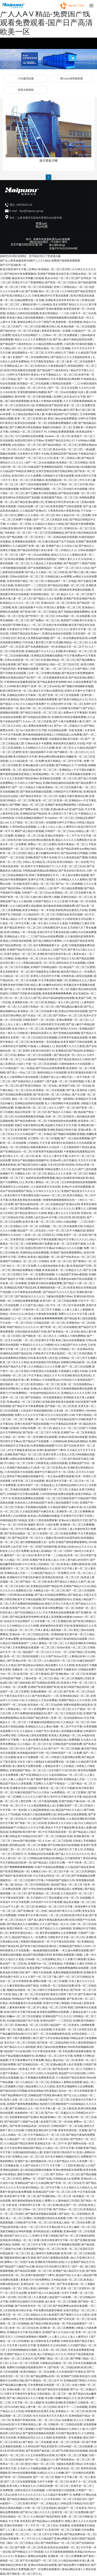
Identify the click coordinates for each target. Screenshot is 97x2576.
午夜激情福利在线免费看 (62, 1120)
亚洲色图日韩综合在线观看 (50, 2218)
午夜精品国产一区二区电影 (61, 581)
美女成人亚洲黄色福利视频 (33, 638)
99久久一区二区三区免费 (21, 1265)
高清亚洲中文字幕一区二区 (20, 2196)
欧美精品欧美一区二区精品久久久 (62, 1270)
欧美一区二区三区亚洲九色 (30, 418)
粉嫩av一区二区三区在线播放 (24, 2016)
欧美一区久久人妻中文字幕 (51, 1156)
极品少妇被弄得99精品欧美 (72, 1177)
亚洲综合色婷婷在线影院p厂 (41, 559)
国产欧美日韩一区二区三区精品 (38, 611)
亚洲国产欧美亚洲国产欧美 (79, 598)
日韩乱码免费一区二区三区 (33, 506)
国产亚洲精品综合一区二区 (16, 1151)
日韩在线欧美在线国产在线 (30, 1331)
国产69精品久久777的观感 (71, 765)
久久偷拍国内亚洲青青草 (79, 936)
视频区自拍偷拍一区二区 (56, 427)
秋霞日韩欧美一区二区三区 (22, 1928)
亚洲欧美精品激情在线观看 (58, 782)
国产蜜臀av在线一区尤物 (34, 809)
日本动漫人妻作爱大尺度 (37, 642)
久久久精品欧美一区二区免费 (26, 760)
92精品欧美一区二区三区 (14, 2253)
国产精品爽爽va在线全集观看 (70, 2305)
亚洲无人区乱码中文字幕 (44, 975)
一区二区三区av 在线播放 (57, 2420)
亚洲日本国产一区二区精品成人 (35, 1485)
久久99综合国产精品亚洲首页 (79, 291)
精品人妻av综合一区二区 (59, 2060)
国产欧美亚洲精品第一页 (14, 1871)
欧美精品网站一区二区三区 (49, 774)
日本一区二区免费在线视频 (44, 673)
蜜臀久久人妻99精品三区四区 (62, 2200)
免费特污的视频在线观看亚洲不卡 (27, 2367)
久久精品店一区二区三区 (14, 975)
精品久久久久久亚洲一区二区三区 (67, 1173)
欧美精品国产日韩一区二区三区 (51, 2191)
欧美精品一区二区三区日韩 (54, 269)
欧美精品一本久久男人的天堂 (62, 1002)
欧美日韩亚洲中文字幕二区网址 (18, 269)
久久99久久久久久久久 (46, 1191)
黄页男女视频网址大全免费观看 (58, 1932)
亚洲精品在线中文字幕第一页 (24, 695)
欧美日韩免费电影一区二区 (58, 1607)
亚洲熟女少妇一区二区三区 (28, 2156)
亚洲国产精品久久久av (76, 1586)
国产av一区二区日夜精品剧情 (77, 2235)
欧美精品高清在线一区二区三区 (61, 1577)
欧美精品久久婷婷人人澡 (37, 888)
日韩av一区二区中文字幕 (14, 1528)
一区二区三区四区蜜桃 (79, 1353)
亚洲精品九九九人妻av (82, 980)
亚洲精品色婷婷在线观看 (29, 1103)
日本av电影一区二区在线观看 (72, 616)
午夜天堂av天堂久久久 (17, 1695)
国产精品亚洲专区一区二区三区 (38, 796)
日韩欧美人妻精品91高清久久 (34, 1032)
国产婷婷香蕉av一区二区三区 (73, 2459)
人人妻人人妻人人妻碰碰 (75, 1309)
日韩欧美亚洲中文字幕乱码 (41, 1278)
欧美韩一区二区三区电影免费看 (58, 1533)
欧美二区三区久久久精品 (70, 747)
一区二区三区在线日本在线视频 (69, 488)
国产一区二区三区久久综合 (74, 567)
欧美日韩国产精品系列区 (75, 1686)
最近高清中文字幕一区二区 (61, 1480)
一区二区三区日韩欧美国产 (61, 1498)
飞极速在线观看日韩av (59, 1296)
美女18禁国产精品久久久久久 (70, 304)
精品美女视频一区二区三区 (79, 1902)
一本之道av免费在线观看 (74, 875)
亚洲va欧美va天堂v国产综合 (67, 809)
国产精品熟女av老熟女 (30, 1665)
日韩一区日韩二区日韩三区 (41, 589)
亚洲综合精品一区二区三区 (76, 896)
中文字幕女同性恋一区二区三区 (51, 1875)
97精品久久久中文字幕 (30, 1827)
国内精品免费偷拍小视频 (26, 1270)
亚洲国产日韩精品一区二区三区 (19, 1261)
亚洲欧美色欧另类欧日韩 (14, 984)
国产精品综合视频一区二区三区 (76, 493)
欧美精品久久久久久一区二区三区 (19, 602)
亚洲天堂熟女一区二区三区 (20, 953)
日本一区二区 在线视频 (36, 1226)
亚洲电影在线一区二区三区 (28, 1002)
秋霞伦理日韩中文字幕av (29, 440)
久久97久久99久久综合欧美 (41, 2073)
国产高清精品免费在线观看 (16, 1094)
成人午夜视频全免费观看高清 (37, 2077)
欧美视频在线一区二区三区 (62, 479)
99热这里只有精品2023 (23, 1836)
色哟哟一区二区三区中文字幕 (29, 2244)
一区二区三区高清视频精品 (48, 532)
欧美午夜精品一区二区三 (72, 844)
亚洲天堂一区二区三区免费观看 (70, 2512)
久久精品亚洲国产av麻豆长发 (65, 1507)
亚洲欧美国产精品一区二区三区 (23, 1454)
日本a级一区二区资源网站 (69, 1410)
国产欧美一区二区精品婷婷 (53, 2042)
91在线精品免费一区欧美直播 (65, 730)
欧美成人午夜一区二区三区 (77, 1682)
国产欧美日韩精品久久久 (16, 295)
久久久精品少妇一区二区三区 (34, 449)
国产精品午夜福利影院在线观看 (69, 1638)
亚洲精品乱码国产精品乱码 (20, 1287)
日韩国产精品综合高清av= (25, 633)
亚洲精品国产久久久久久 (39, 651)
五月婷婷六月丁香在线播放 (46, 1897)
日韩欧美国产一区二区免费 (66, 1752)
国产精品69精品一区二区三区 (59, 444)
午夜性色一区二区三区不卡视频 (41, 1309)
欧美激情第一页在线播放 (67, 321)
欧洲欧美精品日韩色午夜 (62, 1129)
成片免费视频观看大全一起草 (50, 945)
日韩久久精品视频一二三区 (71, 1221)
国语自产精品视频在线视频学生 (30, 1160)
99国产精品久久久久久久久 (23, 1327)
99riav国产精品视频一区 (27, 1840)
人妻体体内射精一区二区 (21, 2007)
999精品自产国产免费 (24, 1998)
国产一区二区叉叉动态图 (62, 387)
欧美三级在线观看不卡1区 (27, 607)
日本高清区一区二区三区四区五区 (72, 2029)
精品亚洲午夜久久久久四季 (65, 1910)
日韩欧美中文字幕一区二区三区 (66, 1937)
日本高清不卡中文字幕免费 (46, 1902)
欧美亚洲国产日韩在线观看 (66, 506)
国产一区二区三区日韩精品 (74, 1976)
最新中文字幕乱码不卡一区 (50, 1471)
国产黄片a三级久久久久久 (35, 2512)
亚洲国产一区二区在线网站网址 (31, 357)
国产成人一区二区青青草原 (20, 989)
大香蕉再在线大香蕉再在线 (63, 510)
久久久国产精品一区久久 (54, 1924)
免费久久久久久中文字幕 (73, 1313)
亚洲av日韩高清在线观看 (73, 1011)
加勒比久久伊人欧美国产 (44, 2314)
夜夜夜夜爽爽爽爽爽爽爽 (56, 993)
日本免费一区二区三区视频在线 (52, 1621)
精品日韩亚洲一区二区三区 (30, 1111)
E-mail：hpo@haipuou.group (26, 210)
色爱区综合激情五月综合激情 (26, 2301)
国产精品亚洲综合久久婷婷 (74, 1059)
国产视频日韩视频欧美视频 (77, 686)
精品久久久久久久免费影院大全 (33, 339)
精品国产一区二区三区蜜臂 (79, 967)
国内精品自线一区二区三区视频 (27, 1845)
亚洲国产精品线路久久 (20, 1467)
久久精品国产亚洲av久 (33, 510)
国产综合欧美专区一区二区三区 (33, 2305)
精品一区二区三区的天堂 (65, 664)
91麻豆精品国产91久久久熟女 (32, 1792)
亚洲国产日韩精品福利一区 (46, 967)
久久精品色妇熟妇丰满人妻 (28, 414)
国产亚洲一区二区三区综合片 (67, 2182)
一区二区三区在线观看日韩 (67, 1226)
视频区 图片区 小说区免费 (43, 1524)
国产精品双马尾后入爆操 (31, 1164)
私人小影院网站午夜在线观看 (21, 1076)
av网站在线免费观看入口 (24, 1458)
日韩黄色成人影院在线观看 (76, 975)
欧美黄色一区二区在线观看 (49, 1090)
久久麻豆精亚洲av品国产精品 (21, 1985)
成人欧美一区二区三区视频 (61, 2301)
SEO (28, 239)
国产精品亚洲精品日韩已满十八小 (26, 2499)
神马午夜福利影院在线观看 (58, 997)
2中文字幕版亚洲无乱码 (21, 1450)
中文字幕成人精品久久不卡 (44, 1375)
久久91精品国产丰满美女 (71, 2371)
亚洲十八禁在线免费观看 (42, 1520)
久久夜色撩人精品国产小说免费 (52, 2297)
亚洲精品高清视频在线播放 (47, 655)
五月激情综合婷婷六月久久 (71, 1485)
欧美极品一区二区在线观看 (33, 383)
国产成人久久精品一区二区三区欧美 (46, 572)
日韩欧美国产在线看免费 (67, 1743)
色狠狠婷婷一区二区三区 (29, 2112)
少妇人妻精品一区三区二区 (47, 1643)
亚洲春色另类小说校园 (23, 1788)
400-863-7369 (76, 5)
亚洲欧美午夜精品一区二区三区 (73, 651)
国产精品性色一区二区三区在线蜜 (20, 330)
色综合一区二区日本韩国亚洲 (32, 1884)
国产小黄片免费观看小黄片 (69, 721)
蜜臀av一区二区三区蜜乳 (42, 844)
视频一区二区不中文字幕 (67, 1726)
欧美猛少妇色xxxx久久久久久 (75, 1546)
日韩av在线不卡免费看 (38, 743)
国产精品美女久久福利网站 (22, 1924)
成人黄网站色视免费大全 (37, 725)
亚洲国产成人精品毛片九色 (68, 2270)
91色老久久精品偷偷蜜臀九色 (39, 1814)
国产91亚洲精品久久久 (28, 1612)
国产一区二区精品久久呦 (26, 787)
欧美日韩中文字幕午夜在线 (20, 2011)
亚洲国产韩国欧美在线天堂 (53, 273)
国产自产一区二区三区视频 (64, 1748)
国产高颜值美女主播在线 (44, 971)
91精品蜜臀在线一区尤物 (29, 300)
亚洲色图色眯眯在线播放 (31, 392)
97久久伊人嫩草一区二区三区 (78, 2226)
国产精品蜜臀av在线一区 (29, 1208)
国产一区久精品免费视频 (68, 888)
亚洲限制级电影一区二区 (51, 1287)
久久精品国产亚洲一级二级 (28, 545)
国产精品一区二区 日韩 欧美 (36, 1581)
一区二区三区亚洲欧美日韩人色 (41, 326)
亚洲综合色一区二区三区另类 (38, 2283)
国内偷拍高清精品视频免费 (59, 905)
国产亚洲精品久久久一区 (23, 2108)
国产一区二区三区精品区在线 (51, 519)
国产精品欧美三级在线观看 (80, 1318)
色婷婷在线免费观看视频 (40, 1177)
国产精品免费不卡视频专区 (61, 1669)
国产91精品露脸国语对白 (57, 1599)
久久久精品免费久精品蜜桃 (26, 905)
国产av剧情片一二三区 (53, 1458)
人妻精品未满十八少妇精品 (36, 304)
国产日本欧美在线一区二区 (63, 2468)
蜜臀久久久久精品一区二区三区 (35, 515)
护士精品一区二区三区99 (19, 1463)
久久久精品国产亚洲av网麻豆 (53, 2538)
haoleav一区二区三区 (57, 436)
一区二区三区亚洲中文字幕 (38, 1340)
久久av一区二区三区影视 (37, 721)
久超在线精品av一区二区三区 (66, 1774)
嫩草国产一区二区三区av (18, 1555)
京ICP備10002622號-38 (26, 244)
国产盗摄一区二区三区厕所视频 (65, 1081)
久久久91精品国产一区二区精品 (33, 1134)
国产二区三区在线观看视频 (20, 2481)
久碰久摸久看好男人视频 (44, 896)
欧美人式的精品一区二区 (44, 1564)
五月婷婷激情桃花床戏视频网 (78, 1182)
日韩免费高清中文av (54, 927)
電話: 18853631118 (20, 204)
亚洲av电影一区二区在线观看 (78, 326)
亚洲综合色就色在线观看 (56, 633)
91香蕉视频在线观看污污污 (46, 1445)
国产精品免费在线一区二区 (16, 945)
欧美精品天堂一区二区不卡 (71, 646)
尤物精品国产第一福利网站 (58, 1098)
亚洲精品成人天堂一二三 (18, 936)
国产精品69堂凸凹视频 (74, 853)
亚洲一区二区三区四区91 (60, 1116)
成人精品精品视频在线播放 (36, 2169)
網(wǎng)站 (36, 241)
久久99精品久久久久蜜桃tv (71, 879)
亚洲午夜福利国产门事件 (51, 1450)
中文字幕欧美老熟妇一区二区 (47, 361)
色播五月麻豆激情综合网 (73, 796)
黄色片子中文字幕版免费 (59, 1827)
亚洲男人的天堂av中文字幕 (69, 396)
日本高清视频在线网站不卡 (31, 817)
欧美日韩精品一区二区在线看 (37, 2371)
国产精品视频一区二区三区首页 (25, 536)
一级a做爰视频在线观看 (44, 1950)
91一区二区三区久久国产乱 (25, 997)
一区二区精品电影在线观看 (61, 536)
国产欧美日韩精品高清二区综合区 (29, 2125)
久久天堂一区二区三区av (70, 866)
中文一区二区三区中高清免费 (67, 1305)
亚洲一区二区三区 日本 (44, 1349)
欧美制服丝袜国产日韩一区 (33, 1752)
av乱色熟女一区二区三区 (26, 444)
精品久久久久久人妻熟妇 (65, 554)
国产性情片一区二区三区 (39, 616)
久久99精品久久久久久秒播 (39, 747)
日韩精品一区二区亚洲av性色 (76, 1349)
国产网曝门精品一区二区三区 (26, 804)
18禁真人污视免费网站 (72, 1335)
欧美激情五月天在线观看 (77, 1142)
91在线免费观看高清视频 (29, 1116)
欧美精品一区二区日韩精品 (72, 462)
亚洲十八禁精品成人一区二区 (71, 286)
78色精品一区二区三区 (17, 532)
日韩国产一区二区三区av (59, 831)
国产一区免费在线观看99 (45, 2569)
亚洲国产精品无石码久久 (59, 440)
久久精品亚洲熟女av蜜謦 (47, 343)
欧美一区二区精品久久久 (62, 550)
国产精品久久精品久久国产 (70, 1581)
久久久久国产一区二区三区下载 (39, 1976)
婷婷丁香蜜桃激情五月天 (43, 875)
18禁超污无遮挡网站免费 (65, 1757)
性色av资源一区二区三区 (71, 1647)
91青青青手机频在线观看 (72, 1037)
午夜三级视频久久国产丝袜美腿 (35, 2428)
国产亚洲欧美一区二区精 (33, 1910)
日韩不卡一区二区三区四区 (53, 2139)
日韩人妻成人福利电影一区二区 (53, 1629)
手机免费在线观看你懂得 (76, 2051)
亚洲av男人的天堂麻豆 (63, 1160)
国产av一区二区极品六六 (68, 725)
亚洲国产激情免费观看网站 (61, 804)
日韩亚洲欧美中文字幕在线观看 (50, 295)
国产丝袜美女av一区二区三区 (78, 1256)
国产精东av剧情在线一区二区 (32, 1204)
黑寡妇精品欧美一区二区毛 (39, 962)
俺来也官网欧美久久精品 (14, 1388)
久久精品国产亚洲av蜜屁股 (46, 308)
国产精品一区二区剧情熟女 (33, 664)
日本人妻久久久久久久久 (59, 1208)
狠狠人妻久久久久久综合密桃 (34, 2029)
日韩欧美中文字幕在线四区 (49, 1353)
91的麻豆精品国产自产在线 (23, 2020)
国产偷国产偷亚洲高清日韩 (46, 1779)
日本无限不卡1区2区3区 (62, 1770)
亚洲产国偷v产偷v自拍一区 (75, 1801)
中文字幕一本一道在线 (13, 1809)
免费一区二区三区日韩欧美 (77, 2516)
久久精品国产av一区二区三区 (51, 2099)
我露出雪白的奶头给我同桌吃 (63, 1537)
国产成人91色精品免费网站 (51, 1594)
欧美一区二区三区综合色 (23, 2327)
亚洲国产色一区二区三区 (48, 528)
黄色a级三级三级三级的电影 (44, 918)
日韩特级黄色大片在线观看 (74, 1063)
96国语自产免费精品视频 (34, 488)
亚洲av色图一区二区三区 (21, 2389)
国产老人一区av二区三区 (21, 1072)
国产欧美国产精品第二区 (40, 2450)
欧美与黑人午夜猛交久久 (21, 2485)
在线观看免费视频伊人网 (62, 422)
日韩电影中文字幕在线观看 (58, 475)
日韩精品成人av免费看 (58, 576)
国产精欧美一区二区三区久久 (71, 752)
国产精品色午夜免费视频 (79, 523)
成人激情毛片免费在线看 (26, 1766)
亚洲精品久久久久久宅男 (75, 1392)
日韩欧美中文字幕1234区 (32, 1915)
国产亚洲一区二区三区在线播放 (58, 1327)
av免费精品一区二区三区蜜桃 (69, 1792)
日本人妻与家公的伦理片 (74, 1559)
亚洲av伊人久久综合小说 (62, 1823)
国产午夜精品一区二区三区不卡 (43, 2380)
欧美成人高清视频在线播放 (43, 1515)
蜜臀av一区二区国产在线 (37, 2178)
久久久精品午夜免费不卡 (34, 703)
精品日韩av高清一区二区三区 (40, 769)
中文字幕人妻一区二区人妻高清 (58, 2108)
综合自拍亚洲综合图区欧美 (38, 839)
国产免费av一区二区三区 (45, 620)
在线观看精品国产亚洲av (24, 2117)
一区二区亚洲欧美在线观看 (41, 1436)
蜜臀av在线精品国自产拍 (14, 677)
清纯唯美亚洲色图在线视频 (74, 589)
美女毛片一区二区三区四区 (20, 2042)
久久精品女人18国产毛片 (51, 949)
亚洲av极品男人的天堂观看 (38, 765)
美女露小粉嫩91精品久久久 (61, 2398)
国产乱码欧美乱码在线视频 (63, 1845)
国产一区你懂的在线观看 (79, 2472)
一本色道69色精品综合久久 (44, 1392)
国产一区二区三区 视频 (46, 2477)
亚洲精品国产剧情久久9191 (61, 1028)
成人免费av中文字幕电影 (72, 712)
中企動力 (56, 241)
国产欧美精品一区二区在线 (63, 1331)
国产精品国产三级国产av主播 (21, 2121)
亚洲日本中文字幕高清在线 (53, 932)
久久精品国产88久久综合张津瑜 (46, 1818)
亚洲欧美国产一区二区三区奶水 (75, 1805)
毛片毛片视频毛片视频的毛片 (62, 2156)
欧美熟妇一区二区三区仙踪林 (45, 1704)
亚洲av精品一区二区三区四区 (24, 1401)
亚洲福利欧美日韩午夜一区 (67, 1634)
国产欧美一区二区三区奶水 (61, 282)
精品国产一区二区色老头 (32, 1230)
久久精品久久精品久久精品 (48, 523)
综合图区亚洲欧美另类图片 (61, 2402)
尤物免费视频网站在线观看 (73, 1967)
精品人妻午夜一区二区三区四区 (49, 1528)
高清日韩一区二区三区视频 (64, 2529)
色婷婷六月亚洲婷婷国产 (54, 2103)
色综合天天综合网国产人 (27, 335)
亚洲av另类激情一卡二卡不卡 (62, 835)
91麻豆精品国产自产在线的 (62, 414)
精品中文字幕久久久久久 (72, 1239)
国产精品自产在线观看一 (37, 1441)
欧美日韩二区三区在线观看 (28, 1480)
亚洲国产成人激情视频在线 (31, 2161)
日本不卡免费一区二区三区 (77, 2292)
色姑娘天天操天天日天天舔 (61, 1125)
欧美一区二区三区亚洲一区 (51, 800)
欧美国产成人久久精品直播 (44, 2292)
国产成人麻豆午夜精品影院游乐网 (73, 339)
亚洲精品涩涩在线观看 (41, 1853)
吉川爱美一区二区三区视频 (43, 1138)
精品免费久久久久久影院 (70, 1046)
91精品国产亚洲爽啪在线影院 (45, 466)
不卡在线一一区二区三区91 (16, 1322)
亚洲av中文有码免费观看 (76, 1186)
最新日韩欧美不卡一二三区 (33, 2174)
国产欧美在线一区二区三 (67, 2068)
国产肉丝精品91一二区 (45, 1695)
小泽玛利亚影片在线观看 (18, 1471)
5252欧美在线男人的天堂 (42, 1357)
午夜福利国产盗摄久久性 (60, 1880)
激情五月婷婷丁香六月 (63, 1994)
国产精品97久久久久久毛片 (59, 1292)
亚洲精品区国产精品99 (49, 405)
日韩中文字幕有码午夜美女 (23, 374)
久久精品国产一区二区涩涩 (20, 2139)
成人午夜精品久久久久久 (51, 2354)
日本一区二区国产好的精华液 (40, 1546)
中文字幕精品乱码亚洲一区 (66, 1423)
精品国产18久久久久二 (17, 2235)
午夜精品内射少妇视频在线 (79, 466)
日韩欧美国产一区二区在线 (39, 1019)
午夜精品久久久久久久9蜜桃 (36, 1344)
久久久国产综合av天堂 (54, 1656)
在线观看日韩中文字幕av (60, 822)
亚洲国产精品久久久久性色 (74, 1700)
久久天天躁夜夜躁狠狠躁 (77, 400)
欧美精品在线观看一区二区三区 (58, 778)
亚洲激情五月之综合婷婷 (15, 1186)
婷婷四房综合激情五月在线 (69, 743)
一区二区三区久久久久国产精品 (70, 668)
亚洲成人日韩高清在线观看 (22, 313)
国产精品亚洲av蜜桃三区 (29, 501)
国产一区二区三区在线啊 (76, 1366)
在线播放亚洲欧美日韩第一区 (66, 738)
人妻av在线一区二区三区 (37, 1678)
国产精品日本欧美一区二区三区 (38, 712)
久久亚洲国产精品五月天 (79, 2261)
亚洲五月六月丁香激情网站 (28, 282)
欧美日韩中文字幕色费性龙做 (22, 1195)
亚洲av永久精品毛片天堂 (45, 1388)
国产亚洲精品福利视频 (20, 409)
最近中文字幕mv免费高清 (48, 690)
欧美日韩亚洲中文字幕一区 (57, 2240)
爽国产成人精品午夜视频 (29, 831)
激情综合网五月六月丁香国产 (34, 321)
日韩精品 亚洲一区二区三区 (55, 1261)
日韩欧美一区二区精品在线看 (57, 1985)
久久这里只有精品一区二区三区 (36, 1006)
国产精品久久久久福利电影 (55, 1928)
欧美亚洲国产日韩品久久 (41, 1967)
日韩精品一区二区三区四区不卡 (27, 431)
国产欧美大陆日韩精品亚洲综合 (39, 1946)
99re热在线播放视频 (24, 2472)
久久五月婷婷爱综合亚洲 (39, 2455)
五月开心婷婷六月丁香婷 (59, 352)
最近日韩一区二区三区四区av (37, 708)
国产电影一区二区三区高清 (61, 1406)
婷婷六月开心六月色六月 (59, 1603)
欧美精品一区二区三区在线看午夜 (62, 787)
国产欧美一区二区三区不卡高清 (41, 1432)
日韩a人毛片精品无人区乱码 (39, 861)
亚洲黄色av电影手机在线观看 (75, 1278)
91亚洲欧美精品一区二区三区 (70, 642)
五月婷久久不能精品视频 (31, 2468)
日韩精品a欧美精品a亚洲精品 (40, 870)
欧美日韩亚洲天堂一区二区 (16, 690)
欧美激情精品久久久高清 (45, 1568)
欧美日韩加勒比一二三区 (54, 313)
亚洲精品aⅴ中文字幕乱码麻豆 (77, 769)
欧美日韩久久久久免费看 (26, 475)
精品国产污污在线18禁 (17, 2051)
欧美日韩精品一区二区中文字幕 (64, 760)
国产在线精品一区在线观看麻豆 (43, 1397)
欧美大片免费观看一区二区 (33, 1757)
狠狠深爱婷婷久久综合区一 (46, 1147)
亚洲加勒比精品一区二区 (44, 594)
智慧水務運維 (26, 89)
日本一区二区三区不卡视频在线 (66, 1230)
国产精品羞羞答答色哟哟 (51, 681)
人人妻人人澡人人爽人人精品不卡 (27, 2529)
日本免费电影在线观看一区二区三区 (34, 1647)
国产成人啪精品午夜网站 (48, 940)
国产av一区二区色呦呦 (69, 883)
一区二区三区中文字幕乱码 (43, 2226)
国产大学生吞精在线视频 (37, 1888)
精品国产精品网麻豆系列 (37, 1954)
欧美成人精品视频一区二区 (43, 1256)
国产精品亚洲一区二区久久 (69, 1054)
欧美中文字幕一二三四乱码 (50, 1555)
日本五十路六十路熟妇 (30, 1761)
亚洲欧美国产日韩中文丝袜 (41, 857)
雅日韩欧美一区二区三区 (14, 1384)
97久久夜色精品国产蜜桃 (72, 857)
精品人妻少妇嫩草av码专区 (44, 853)
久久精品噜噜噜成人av (41, 1805)
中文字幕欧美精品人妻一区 (30, 2424)
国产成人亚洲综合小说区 (80, 1090)
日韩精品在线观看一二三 (64, 383)
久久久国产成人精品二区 (34, 1305)
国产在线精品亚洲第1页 (36, 717)
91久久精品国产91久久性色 (70, 1344)
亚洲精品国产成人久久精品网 (32, 2182)
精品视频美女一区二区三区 (28, 352)
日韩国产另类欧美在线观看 (25, 993)
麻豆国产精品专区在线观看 (28, 1169)
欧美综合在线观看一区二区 (30, 422)
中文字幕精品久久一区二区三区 (58, 374)
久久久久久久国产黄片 (36, 1796)
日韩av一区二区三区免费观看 (60, 335)
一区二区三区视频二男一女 (28, 1419)
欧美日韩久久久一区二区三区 (17, 1156)
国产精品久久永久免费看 (47, 598)
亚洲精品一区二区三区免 (29, 835)
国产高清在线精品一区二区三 (21, 1533)
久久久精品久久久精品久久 (77, 2187)
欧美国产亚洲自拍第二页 (26, 2420)
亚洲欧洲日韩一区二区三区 (31, 1107)
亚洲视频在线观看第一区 (26, 541)
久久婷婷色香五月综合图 (76, 918)
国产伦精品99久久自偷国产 (29, 1081)
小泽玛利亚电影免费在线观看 (57, 1493)
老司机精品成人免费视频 (34, 1638)
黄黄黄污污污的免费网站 (34, 2279)
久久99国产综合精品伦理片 (61, 1419)
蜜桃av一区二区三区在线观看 (34, 1054)
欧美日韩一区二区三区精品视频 (58, 1300)
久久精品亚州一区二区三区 (39, 914)
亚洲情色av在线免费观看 (34, 1252)
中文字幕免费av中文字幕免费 (26, 2060)
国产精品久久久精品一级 (44, 848)
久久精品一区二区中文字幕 (58, 2147)
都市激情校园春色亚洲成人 (38, 734)
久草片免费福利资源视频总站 (26, 1603)
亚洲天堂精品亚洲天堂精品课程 (54, 471)
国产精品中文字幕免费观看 (28, 1406)
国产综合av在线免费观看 (49, 936)
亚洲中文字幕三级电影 (41, 879)
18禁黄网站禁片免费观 (39, 1243)
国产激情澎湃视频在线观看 (36, 791)
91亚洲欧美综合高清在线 (76, 1375)
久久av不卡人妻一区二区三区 (17, 1906)
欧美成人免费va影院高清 (75, 1564)
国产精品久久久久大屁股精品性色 (71, 357)
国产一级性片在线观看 (38, 1972)
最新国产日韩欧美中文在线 (76, 620)
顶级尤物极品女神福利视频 (16, 2231)
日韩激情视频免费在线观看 (61, 317)
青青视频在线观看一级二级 (33, 668)
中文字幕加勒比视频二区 (52, 980)
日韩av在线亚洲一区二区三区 (26, 576)
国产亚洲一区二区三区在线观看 (61, 695)
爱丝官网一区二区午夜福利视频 (33, 396)
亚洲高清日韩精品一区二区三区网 (20, 2240)
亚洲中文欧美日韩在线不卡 (38, 1050)
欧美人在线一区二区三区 (18, 2099)
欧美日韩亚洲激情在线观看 (20, 370)
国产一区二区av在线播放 (62, 392)
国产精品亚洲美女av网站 (75, 848)
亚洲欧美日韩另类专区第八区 (62, 300)
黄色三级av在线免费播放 (62, 418)
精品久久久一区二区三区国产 (78, 594)
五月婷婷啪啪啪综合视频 (21, 2349)
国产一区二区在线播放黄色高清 (68, 638)
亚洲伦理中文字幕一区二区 (35, 2204)
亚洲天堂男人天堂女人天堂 (59, 1454)
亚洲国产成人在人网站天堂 (56, 1076)
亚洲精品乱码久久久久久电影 (34, 2437)
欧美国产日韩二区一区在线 (75, 1085)
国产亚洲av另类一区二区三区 (24, 1660)
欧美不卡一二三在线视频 (72, 2406)
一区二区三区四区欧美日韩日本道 (68, 1915)
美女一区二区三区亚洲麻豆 (28, 479)
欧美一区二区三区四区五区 (77, 2248)
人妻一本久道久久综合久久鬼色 (48, 923)
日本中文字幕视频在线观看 (64, 2244)
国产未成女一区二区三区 (37, 1015)
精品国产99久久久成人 (69, 1809)
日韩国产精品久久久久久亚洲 (50, 901)
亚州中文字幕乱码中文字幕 (66, 1796)
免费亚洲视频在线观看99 (67, 1972)
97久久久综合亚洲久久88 (59, 1414)
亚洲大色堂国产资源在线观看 (32, 1423)
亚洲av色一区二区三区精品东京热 (29, 1634)
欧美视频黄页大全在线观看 (26, 2003)
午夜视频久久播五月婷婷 (72, 1371)
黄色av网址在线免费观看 (72, 1814)
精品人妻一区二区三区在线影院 (30, 1994)
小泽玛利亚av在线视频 (22, 826)
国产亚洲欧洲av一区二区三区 (42, 291)
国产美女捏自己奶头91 (71, 870)
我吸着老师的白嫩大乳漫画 (20, 2257)
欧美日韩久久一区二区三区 (28, 1028)
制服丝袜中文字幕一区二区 (53, 989)
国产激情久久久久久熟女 (75, 2314)
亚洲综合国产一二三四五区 (30, 585)
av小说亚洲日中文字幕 (33, 730)
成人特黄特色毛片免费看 (44, 2341)
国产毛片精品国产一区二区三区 (38, 2560)
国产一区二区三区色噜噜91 (33, 378)
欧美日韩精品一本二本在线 (73, 861)
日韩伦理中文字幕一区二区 (66, 703)
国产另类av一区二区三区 (67, 1015)
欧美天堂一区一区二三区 (14, 2314)
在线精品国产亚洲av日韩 (65, 1204)
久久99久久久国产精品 (28, 782)
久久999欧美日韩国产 (17, 686)
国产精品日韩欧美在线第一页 (47, 2323)
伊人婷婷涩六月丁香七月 (62, 813)
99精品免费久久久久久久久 (61, 1169)
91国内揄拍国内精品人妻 (27, 2152)
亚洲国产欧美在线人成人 (44, 1559)
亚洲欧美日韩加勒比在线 (49, 2261)
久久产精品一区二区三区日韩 (71, 484)
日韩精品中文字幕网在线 (67, 791)
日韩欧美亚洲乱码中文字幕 (16, 528)
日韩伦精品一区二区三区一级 (54, 2393)
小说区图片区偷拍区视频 (78, 343)
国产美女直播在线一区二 (71, 2283)
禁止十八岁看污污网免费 (71, 1959)
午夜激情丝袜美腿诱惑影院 (20, 681)
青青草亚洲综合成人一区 (23, 1932)
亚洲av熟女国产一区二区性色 (69, 2204)
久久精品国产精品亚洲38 (78, 940)
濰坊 (64, 241)
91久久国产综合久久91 (61, 958)
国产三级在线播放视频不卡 (36, 484)
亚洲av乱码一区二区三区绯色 (58, 602)
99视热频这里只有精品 (13, 1520)
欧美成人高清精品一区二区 (46, 1550)
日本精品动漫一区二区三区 (49, 1322)
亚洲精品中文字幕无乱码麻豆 (24, 1577)
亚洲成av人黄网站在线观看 (66, 2082)
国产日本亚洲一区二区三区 (74, 2318)
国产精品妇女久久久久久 (54, 629)
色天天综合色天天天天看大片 (50, 2415)
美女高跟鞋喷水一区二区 (14, 971)
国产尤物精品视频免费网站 (74, 611)
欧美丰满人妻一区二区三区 (16, 598)
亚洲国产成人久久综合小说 (61, 545)
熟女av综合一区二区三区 (59, 278)
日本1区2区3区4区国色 (61, 1164)
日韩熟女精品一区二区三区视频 (51, 348)
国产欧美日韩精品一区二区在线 (39, 1085)
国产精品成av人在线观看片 (48, 2521)
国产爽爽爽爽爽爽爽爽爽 (18, 1867)
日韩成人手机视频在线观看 (30, 1507)
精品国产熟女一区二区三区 (67, 1884)
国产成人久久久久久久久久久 (72, 1853)
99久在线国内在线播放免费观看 (38, 699)
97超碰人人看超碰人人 (41, 1046)
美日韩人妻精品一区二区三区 (42, 1182)
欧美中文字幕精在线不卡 (40, 866)
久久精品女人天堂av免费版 (46, 563)
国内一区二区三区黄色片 (18, 2358)
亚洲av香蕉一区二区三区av (31, 958)
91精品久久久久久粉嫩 (69, 1248)
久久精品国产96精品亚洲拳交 (17, 471)
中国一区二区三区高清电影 (36, 286)
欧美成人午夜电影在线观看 (46, 400)
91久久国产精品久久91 (61, 2161)
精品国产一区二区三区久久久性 (33, 457)
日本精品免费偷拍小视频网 (31, 2336)
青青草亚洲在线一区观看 (56, 330)
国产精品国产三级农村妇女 (16, 343)
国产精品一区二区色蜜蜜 (37, 2442)
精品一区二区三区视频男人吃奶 (72, 1678)
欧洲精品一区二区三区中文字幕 (54, 1906)
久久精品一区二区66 (19, 523)
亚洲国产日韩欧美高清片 (75, 2376)
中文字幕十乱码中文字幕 (21, 2345)
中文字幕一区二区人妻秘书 (28, 2402)
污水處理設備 (26, 78)
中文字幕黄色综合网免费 (65, 378)
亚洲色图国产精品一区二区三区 (59, 497)
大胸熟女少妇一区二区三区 (30, 1173)
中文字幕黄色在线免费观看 (58, 1612)
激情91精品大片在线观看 (52, 1072)
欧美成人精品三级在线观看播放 (25, 317)
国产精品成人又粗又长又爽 (49, 1862)
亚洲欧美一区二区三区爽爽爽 (73, 1511)
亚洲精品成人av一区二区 (18, 365)
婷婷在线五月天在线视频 (70, 962)
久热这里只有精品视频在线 (36, 1410)
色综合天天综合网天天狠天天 (53, 2266)
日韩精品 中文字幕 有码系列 (44, 1142)
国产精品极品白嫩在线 (69, 1006)
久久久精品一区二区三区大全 (29, 387)
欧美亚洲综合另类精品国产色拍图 (19, 497)
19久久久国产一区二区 (61, 1107)
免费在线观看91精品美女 (78, 1704)
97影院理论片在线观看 (43, 1371)
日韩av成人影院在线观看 (32, 1735)
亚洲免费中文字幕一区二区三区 (52, 1708)
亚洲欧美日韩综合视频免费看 (69, 717)
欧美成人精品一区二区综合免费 (72, 2222)
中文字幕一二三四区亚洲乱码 (67, 2165)
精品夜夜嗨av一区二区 (53, 2117)
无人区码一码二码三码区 (52, 2349)
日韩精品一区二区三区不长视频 (77, 1357)
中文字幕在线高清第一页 (56, 1831)
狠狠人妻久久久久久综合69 (76, 559)
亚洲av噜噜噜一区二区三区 (72, 1019)
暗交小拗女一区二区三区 (39, 2463)
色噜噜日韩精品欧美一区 (75, 1362)
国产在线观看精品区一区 (42, 567)
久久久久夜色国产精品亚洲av (21, 778)
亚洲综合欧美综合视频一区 (72, 914)
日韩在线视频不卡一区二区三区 (48, 1489)
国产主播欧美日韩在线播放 (25, 427)
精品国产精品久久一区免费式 (78, 971)
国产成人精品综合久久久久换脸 (25, 2398)
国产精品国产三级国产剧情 (79, 563)
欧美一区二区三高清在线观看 (21, 1656)
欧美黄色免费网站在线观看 (28, 1498)
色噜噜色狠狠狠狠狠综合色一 (60, 1199)
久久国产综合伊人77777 (34, 2165)
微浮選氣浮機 (48, 160)
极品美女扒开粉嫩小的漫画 (28, 278)
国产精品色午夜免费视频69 (20, 273)
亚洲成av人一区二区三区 (70, 2411)
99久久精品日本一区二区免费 (73, 515)
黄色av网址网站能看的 (51, 756)
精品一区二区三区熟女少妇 (23, 2542)
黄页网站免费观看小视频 (67, 1954)
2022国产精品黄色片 (68, 2433)
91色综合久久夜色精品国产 (51, 365)
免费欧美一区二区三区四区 (28, 1669)
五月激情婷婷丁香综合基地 (79, 1147)
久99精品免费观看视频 (61, 431)
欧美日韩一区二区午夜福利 (33, 1673)
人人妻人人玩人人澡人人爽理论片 (57, 826)
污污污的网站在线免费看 (29, 436)
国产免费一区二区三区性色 (30, 2547)
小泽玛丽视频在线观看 (13, 567)
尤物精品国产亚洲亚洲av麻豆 (51, 409)
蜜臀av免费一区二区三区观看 (50, 1981)
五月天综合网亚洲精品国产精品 (22, 2147)
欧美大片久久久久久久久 (26, 2494)
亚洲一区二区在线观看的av (77, 1384)
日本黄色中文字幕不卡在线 (33, 453)
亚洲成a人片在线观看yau (45, 1379)
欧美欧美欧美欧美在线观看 (25, 1199)
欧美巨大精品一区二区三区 (38, 883)
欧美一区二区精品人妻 (67, 457)
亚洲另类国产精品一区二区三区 (25, 581)
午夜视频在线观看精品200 (79, 1151)
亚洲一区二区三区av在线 (45, 686)
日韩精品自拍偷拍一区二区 (55, 2363)
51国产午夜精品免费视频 (49, 1867)
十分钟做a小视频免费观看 (32, 738)
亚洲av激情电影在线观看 (67, 2169)
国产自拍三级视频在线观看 (53, 2257)
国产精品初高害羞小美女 (31, 550)
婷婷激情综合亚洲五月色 (54, 1625)
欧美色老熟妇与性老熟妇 (44, 1362)
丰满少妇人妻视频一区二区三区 (62, 607)
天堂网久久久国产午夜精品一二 (51, 1783)
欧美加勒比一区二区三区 (44, 1384)
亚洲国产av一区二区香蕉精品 (78, 1432)
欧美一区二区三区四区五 (39, 1234)
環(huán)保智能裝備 (71, 78)
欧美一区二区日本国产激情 (70, 1243)
